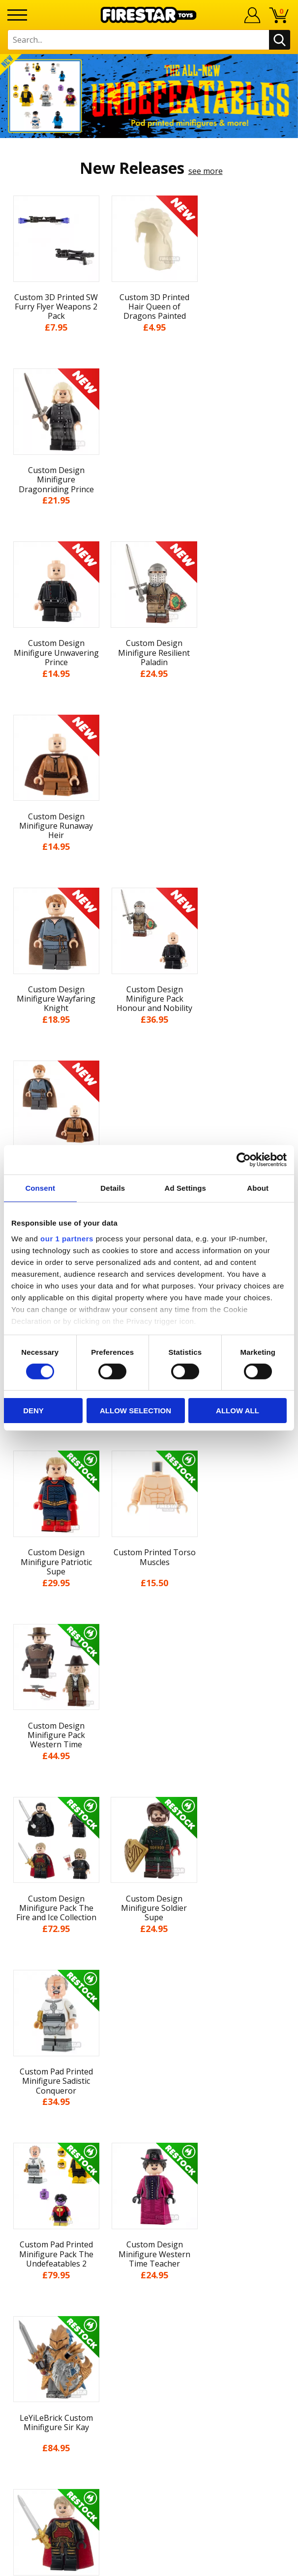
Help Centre (149, 2239)
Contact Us (149, 2223)
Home (149, 2022)
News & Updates (149, 2077)
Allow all (237, 1410)
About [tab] (257, 1188)
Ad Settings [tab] (185, 1188)
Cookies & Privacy (149, 2149)
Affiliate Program (149, 2320)
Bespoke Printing (149, 2288)
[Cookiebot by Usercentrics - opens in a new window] (244, 1159)
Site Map (149, 2203)
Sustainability (149, 2185)
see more (205, 171)
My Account (149, 2041)
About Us (149, 2059)
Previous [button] (11, 1812)
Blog (149, 2095)
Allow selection (135, 1410)
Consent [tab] (40, 1188)
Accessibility (149, 2167)
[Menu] (17, 15)
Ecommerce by (149, 2564)
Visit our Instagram (149, 2374)
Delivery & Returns (149, 2113)
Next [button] (287, 1812)
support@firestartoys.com (149, 2272)
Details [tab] (112, 1188)
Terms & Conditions (149, 2131)
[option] (149, 96)
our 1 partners (66, 1238)
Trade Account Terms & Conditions (149, 2304)
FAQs (149, 2255)
